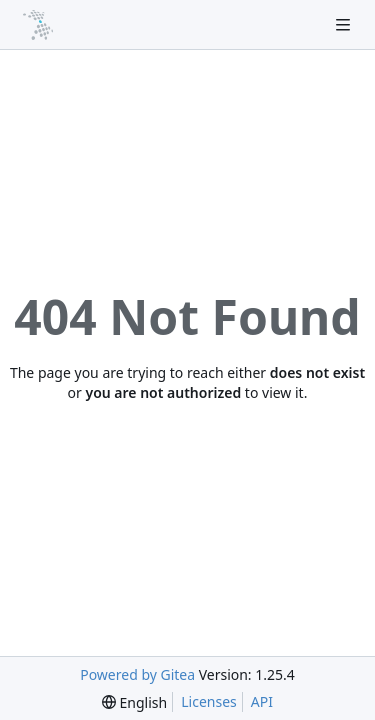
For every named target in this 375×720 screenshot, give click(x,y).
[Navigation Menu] (345, 24)
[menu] (134, 702)
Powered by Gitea (137, 674)
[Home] (38, 25)
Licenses (209, 701)
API (262, 701)
